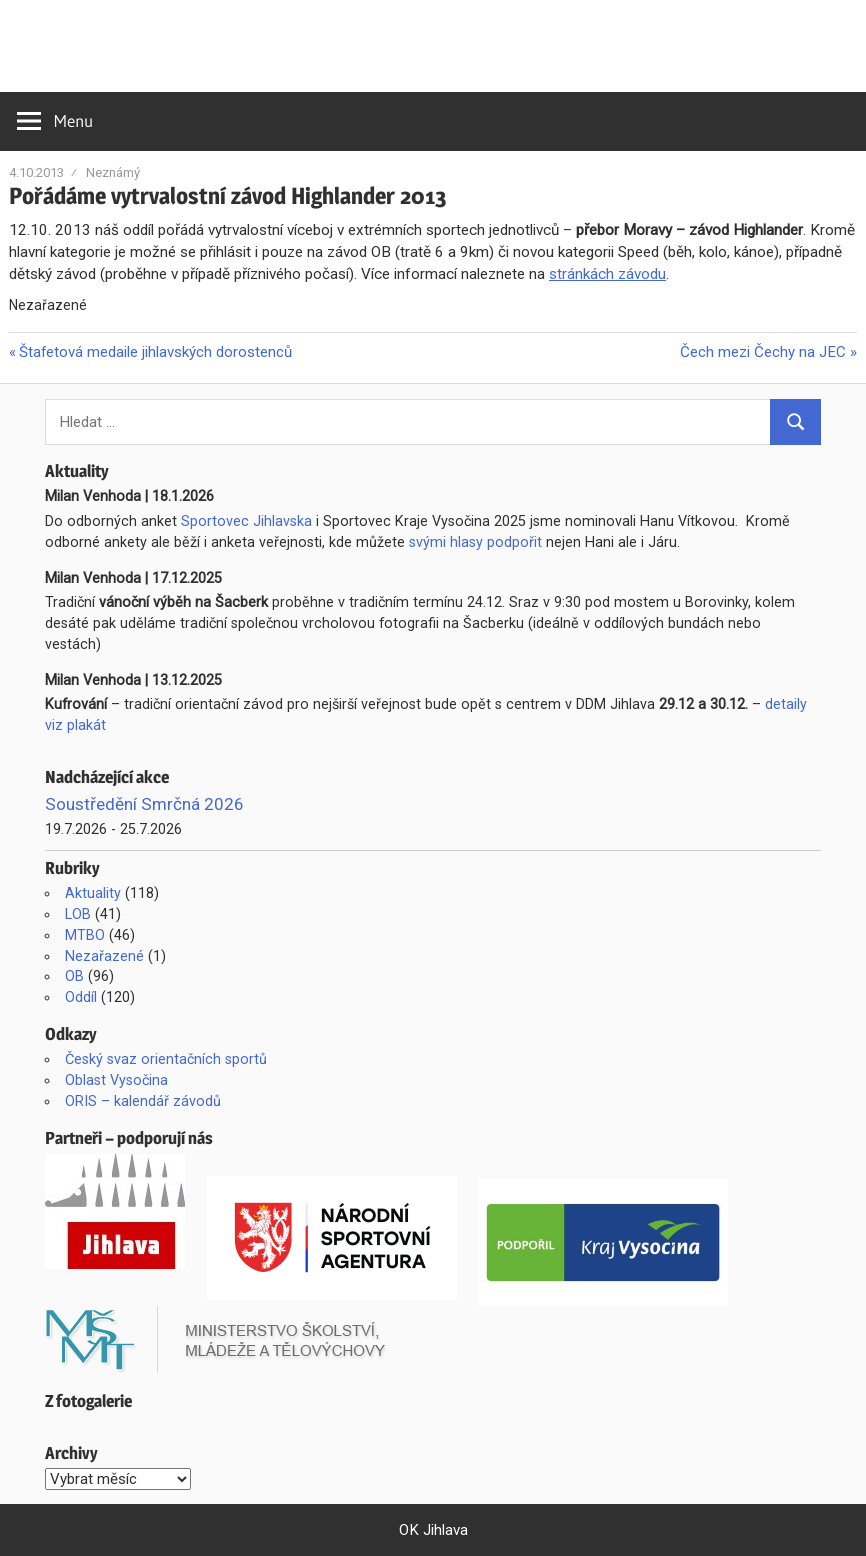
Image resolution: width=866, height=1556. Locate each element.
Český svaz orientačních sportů (166, 1059)
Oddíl (81, 997)
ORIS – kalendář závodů (143, 1101)
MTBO (85, 935)
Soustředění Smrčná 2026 (144, 804)
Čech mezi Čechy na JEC (763, 352)
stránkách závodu (607, 274)
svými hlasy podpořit (475, 542)
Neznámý (113, 172)
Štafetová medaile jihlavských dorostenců (155, 352)
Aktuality (93, 893)
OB (74, 976)
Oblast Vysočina (116, 1080)
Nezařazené (104, 956)
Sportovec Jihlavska (246, 521)
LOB (78, 914)
